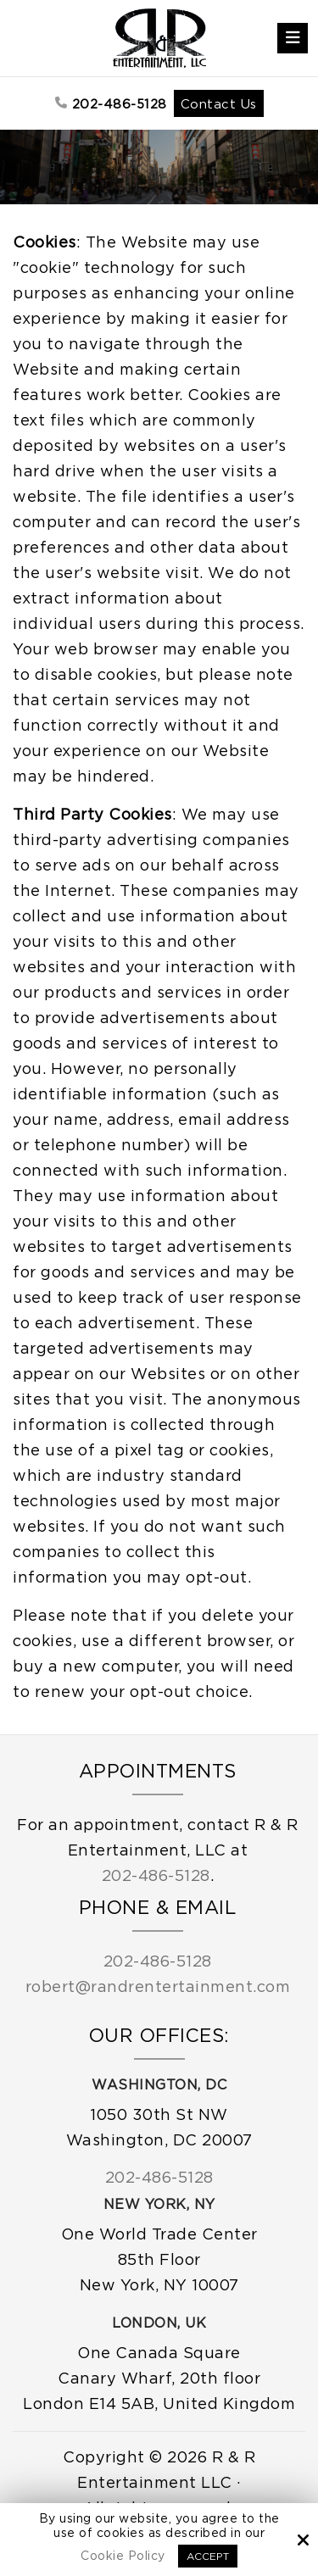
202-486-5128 (111, 102)
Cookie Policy (123, 2555)
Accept (208, 2556)
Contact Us (219, 103)
